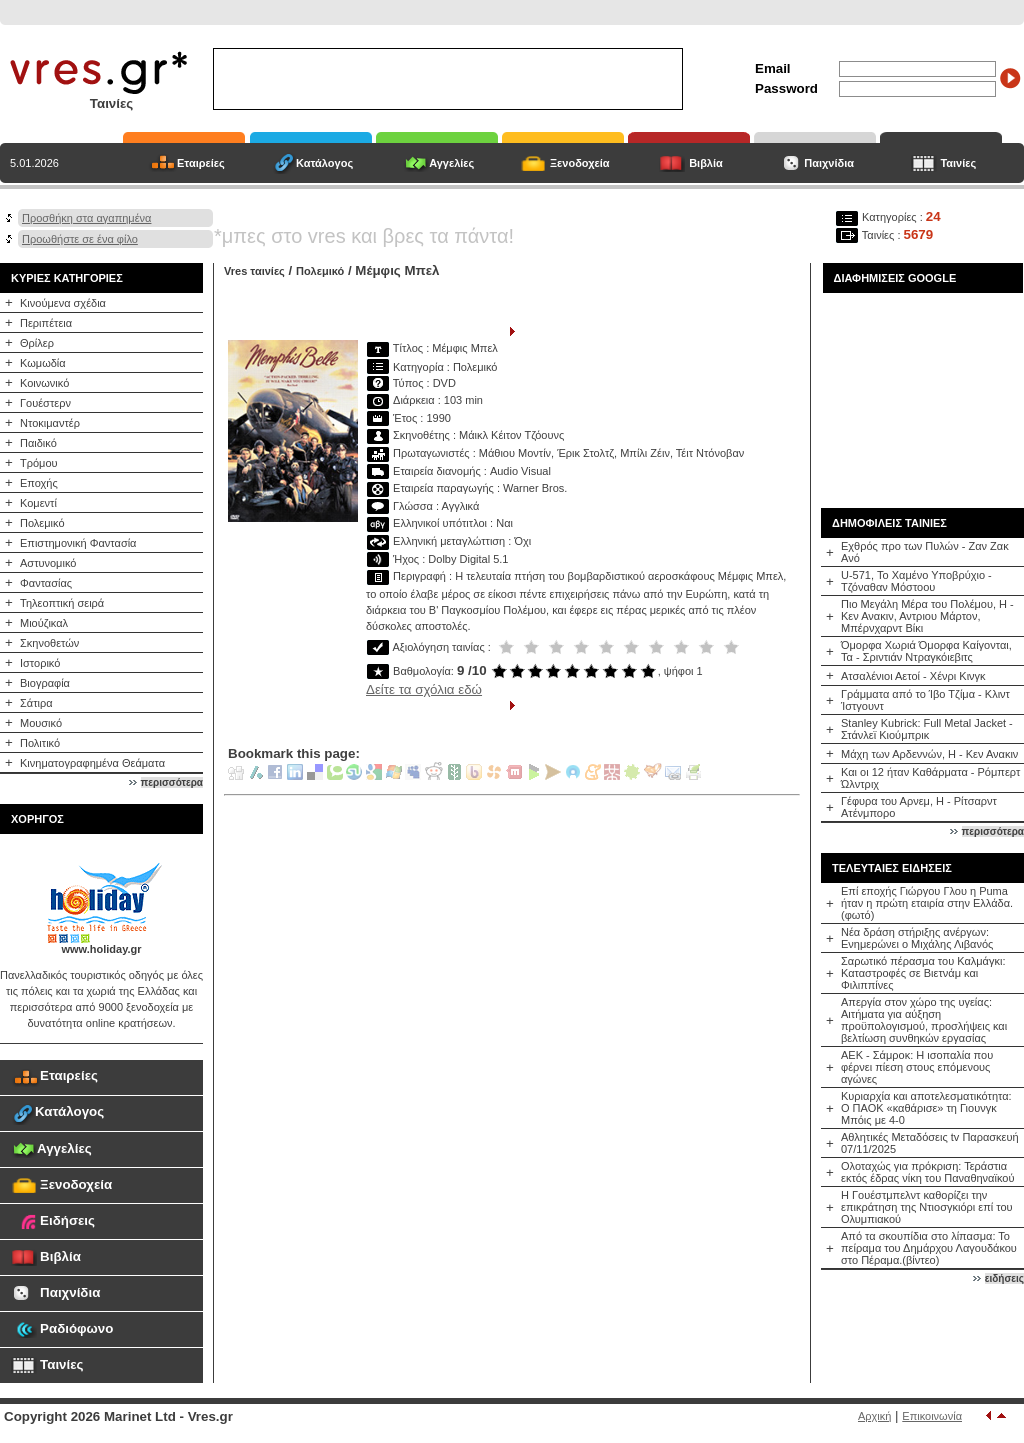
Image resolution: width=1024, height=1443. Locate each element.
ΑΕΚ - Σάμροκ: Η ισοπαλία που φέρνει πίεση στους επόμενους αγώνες (917, 1067)
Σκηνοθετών (49, 643)
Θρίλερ (37, 343)
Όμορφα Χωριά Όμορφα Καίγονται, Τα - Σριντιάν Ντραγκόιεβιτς (926, 651)
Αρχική (874, 1416)
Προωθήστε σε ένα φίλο (80, 239)
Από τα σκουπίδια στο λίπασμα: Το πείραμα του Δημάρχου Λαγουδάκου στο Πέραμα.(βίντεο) (929, 1248)
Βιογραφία (45, 683)
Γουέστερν (45, 403)
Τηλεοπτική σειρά (62, 603)
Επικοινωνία (932, 1416)
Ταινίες (958, 163)
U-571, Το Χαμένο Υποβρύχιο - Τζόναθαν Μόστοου (916, 581)
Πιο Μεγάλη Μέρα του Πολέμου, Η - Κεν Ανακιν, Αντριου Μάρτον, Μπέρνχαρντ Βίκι (927, 616)
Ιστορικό (40, 663)
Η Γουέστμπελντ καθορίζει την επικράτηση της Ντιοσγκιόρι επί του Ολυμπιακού (927, 1207)
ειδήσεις (1004, 1278)
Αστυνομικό (48, 563)
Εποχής (39, 483)
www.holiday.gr (101, 949)
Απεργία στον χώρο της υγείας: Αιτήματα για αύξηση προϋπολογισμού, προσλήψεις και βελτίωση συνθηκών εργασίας (924, 1020)
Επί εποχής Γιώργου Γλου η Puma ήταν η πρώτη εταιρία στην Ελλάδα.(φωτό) (927, 903)
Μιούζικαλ (44, 623)
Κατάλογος (324, 163)
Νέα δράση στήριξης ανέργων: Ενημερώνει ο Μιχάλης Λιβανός (917, 938)
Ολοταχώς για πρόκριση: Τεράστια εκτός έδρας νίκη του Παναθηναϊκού (927, 1172)
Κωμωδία (43, 363)
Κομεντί (38, 503)
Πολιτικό (40, 743)
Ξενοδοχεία (580, 163)
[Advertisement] (923, 393)
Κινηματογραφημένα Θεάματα (92, 763)
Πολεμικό (42, 523)
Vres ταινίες (254, 271)
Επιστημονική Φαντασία (78, 543)
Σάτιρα (36, 703)
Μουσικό (41, 723)
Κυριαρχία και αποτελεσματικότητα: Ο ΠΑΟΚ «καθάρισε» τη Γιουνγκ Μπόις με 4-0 (926, 1108)
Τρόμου (39, 463)
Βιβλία (706, 163)
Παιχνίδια (829, 163)
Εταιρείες (201, 163)
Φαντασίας (46, 583)
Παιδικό (38, 443)
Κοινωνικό (44, 383)
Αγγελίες (451, 163)
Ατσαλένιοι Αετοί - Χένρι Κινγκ (913, 676)
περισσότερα (172, 782)
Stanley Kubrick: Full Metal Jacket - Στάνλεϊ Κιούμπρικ (927, 729)
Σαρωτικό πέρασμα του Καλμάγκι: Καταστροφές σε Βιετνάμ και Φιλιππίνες (923, 973)
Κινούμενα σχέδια (63, 303)
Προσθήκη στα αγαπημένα (86, 218)
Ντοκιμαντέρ (50, 423)
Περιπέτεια (46, 323)
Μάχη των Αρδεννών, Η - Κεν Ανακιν (929, 754)
